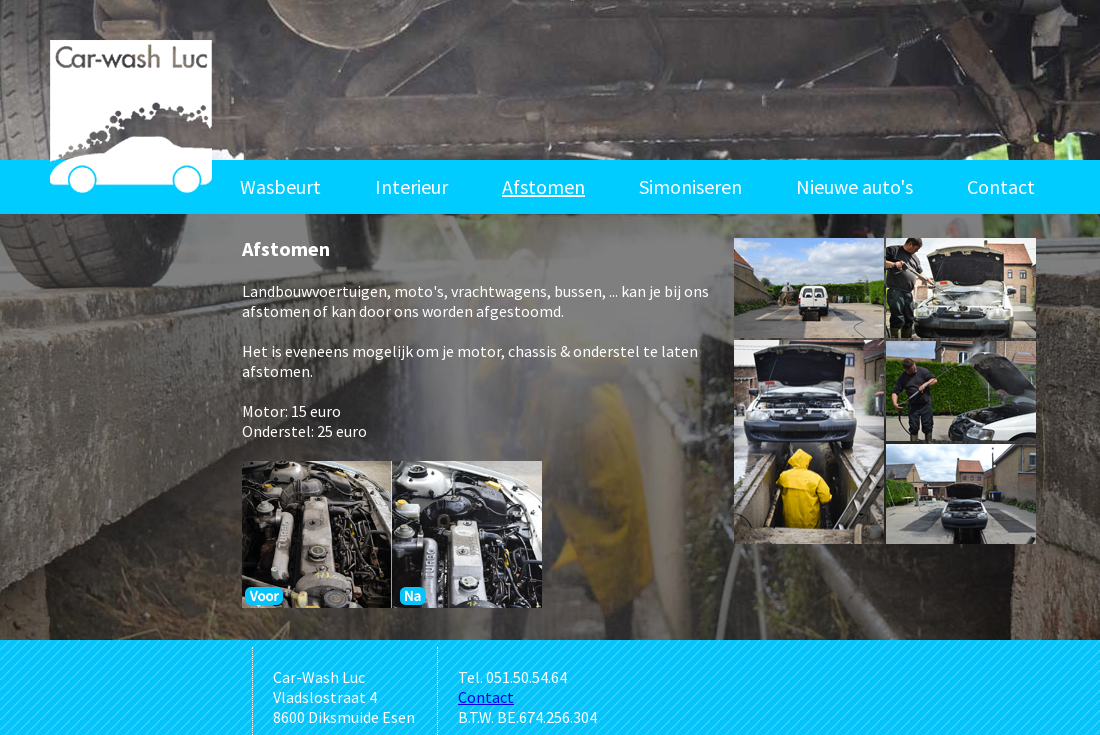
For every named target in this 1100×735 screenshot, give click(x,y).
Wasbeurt (280, 186)
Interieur (411, 186)
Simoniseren (690, 186)
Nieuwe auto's (854, 186)
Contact (1001, 186)
